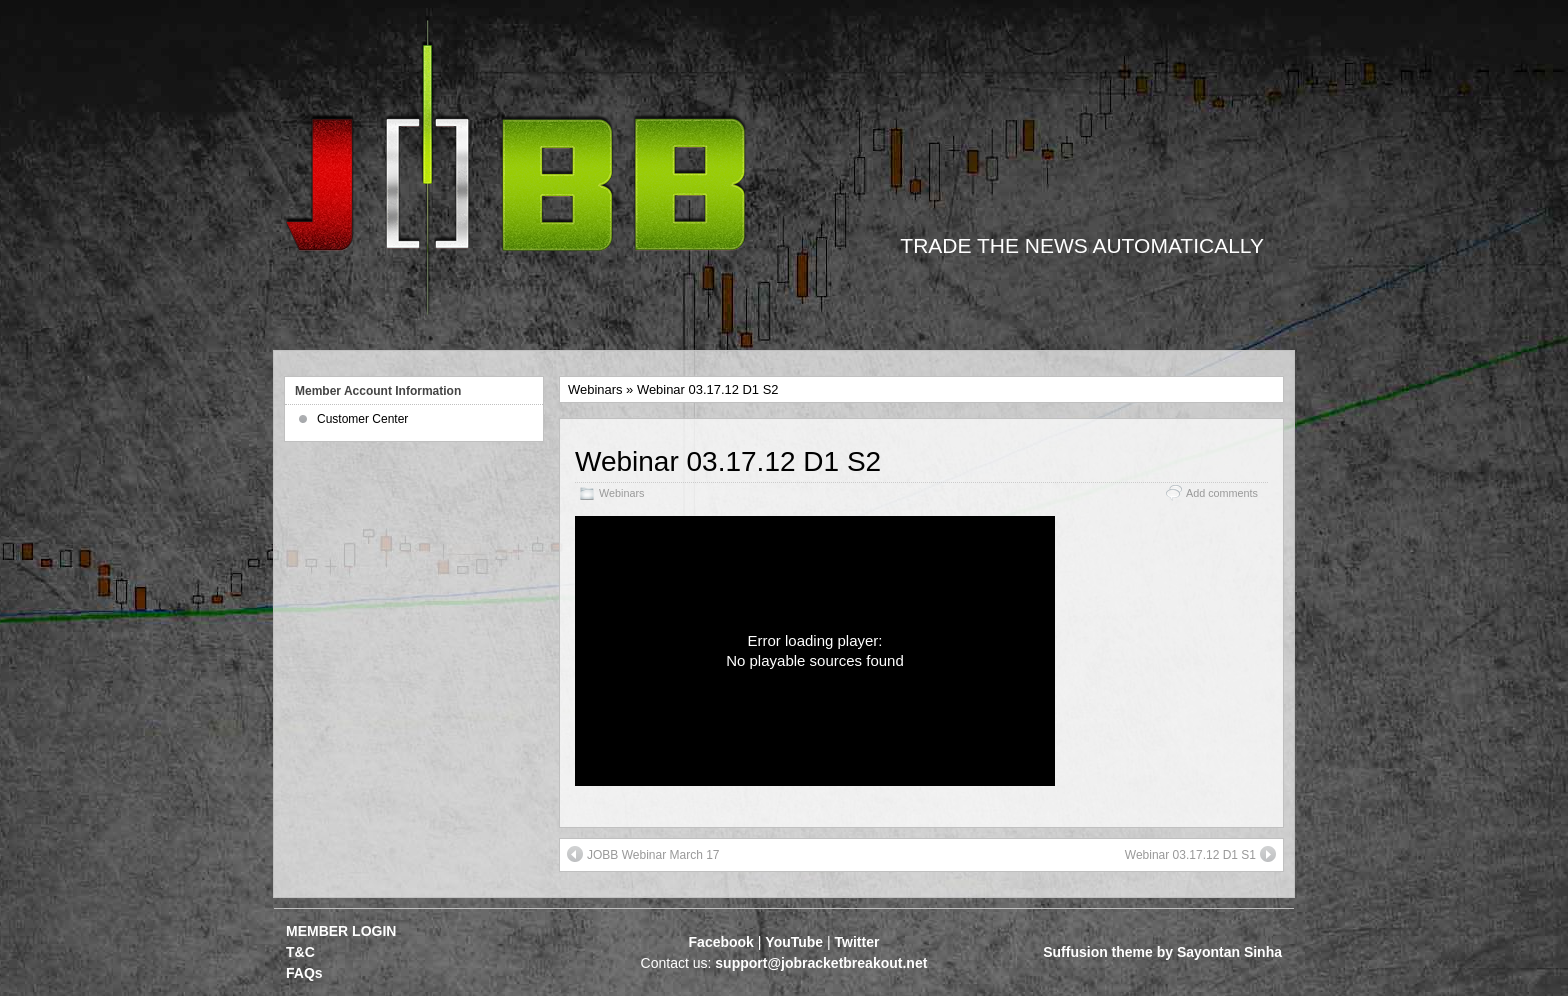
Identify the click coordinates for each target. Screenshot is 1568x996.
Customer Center (362, 419)
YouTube (794, 942)
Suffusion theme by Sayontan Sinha (1162, 952)
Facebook (721, 942)
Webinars (595, 389)
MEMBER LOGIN (341, 931)
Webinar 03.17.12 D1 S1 (1200, 854)
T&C (300, 952)
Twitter (857, 942)
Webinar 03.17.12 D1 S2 (728, 461)
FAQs (304, 973)
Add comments (1222, 493)
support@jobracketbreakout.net (821, 963)
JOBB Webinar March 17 (643, 854)
